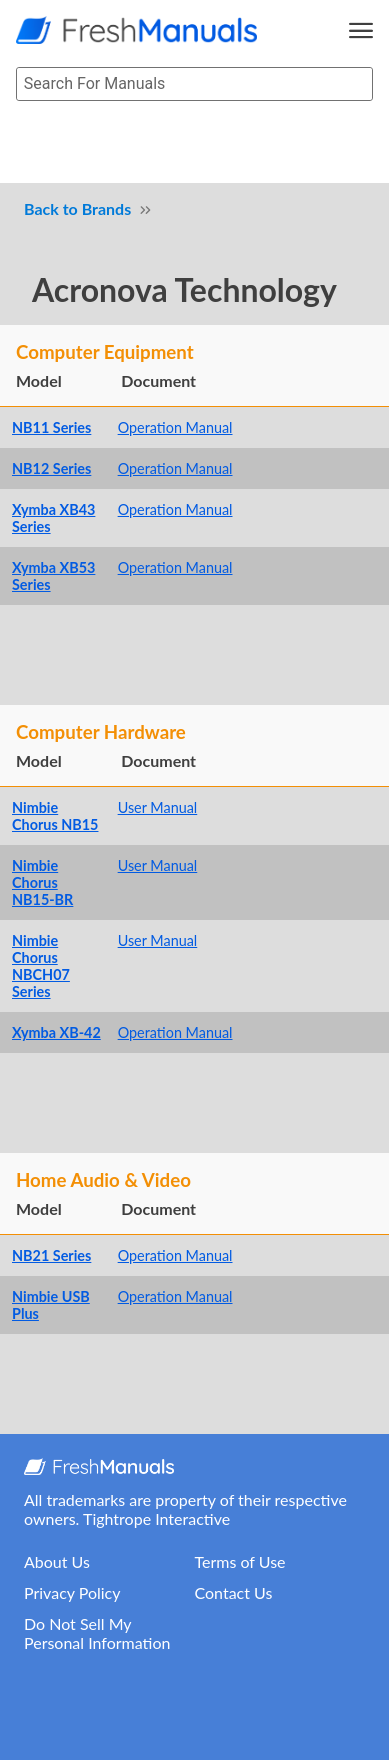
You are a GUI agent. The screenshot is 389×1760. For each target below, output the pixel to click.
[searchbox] (194, 84)
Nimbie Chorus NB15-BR (42, 882)
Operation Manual (175, 427)
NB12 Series (51, 468)
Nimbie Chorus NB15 (55, 816)
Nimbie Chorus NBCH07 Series (41, 966)
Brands (107, 208)
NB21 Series (51, 1255)
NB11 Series (51, 427)
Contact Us (234, 1592)
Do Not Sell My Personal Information (97, 1633)
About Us (57, 1561)
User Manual (158, 807)
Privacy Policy (72, 1592)
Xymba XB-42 (56, 1032)
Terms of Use (240, 1561)
